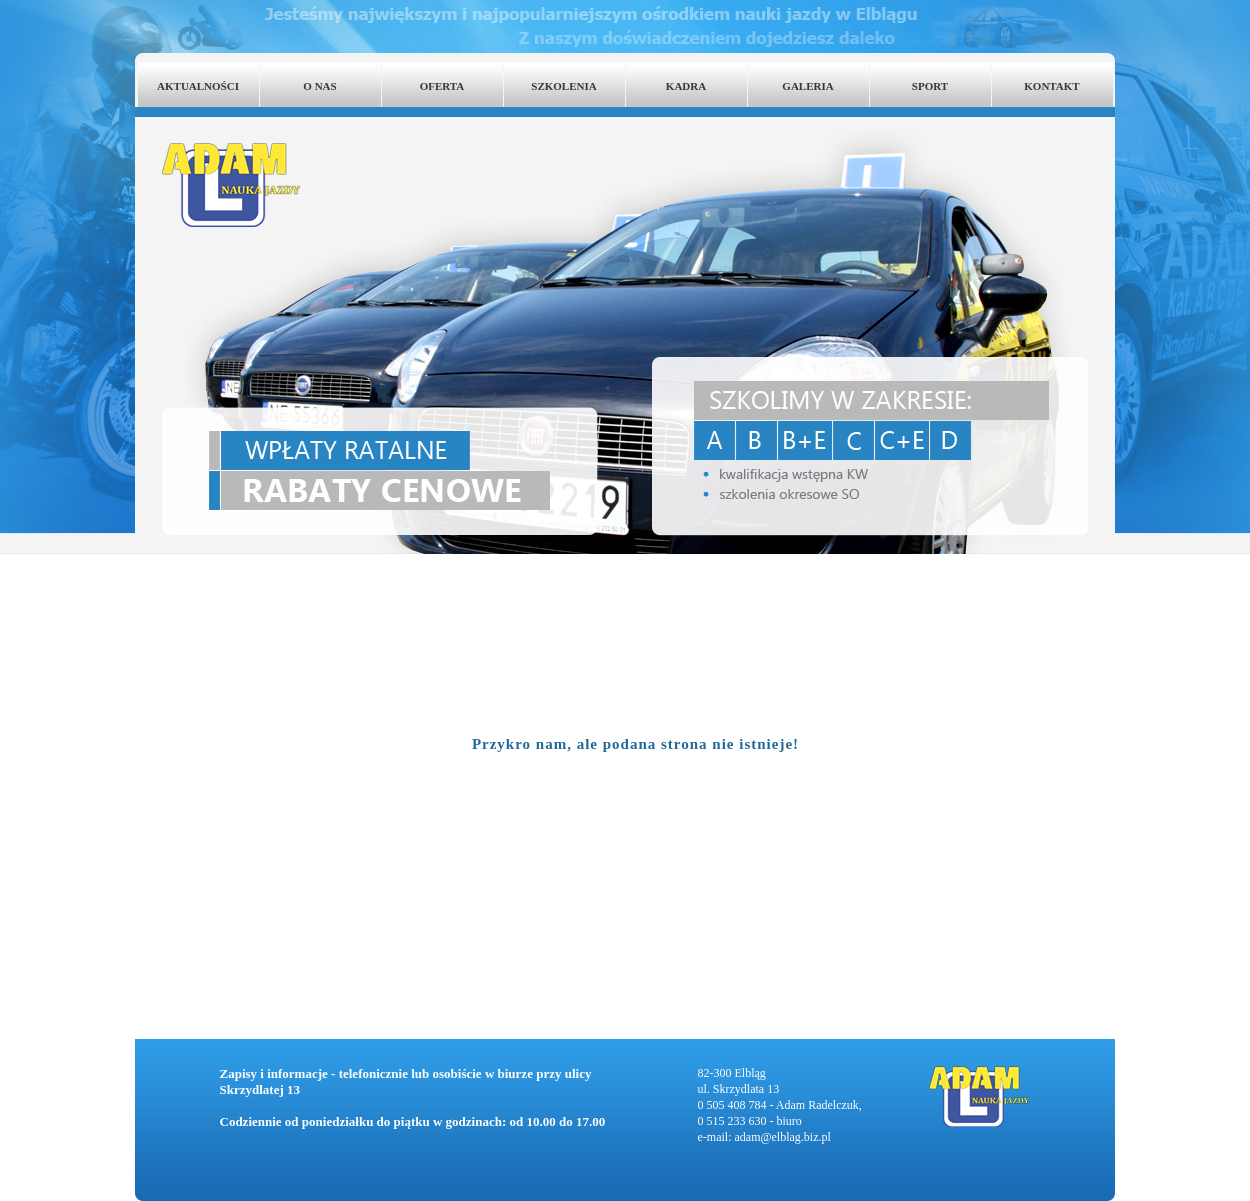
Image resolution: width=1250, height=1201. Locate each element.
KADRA (686, 86)
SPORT (930, 86)
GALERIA (807, 86)
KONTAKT (1051, 86)
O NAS (319, 86)
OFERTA (442, 86)
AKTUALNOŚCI (198, 86)
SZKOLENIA (563, 86)
